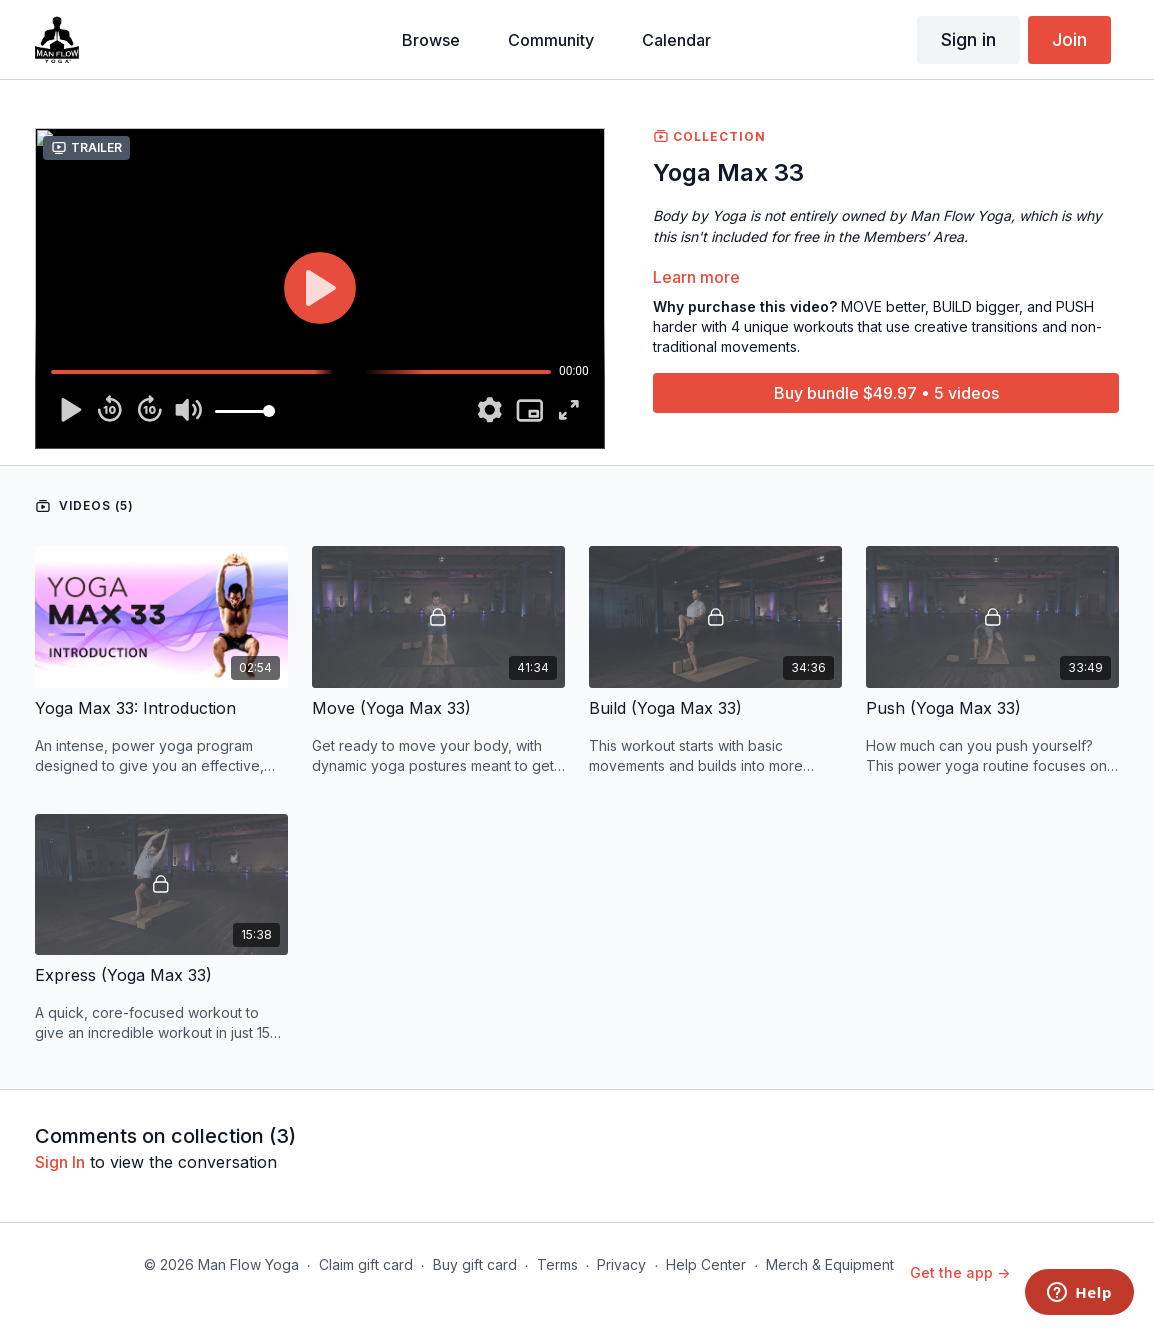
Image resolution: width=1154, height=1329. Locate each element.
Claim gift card (366, 1264)
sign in (60, 1162)
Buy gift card (475, 1264)
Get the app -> (960, 1272)
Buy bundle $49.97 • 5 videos (886, 393)
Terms (557, 1264)
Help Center (706, 1264)
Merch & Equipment (830, 1264)
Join (1069, 39)
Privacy (621, 1264)
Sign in (968, 39)
